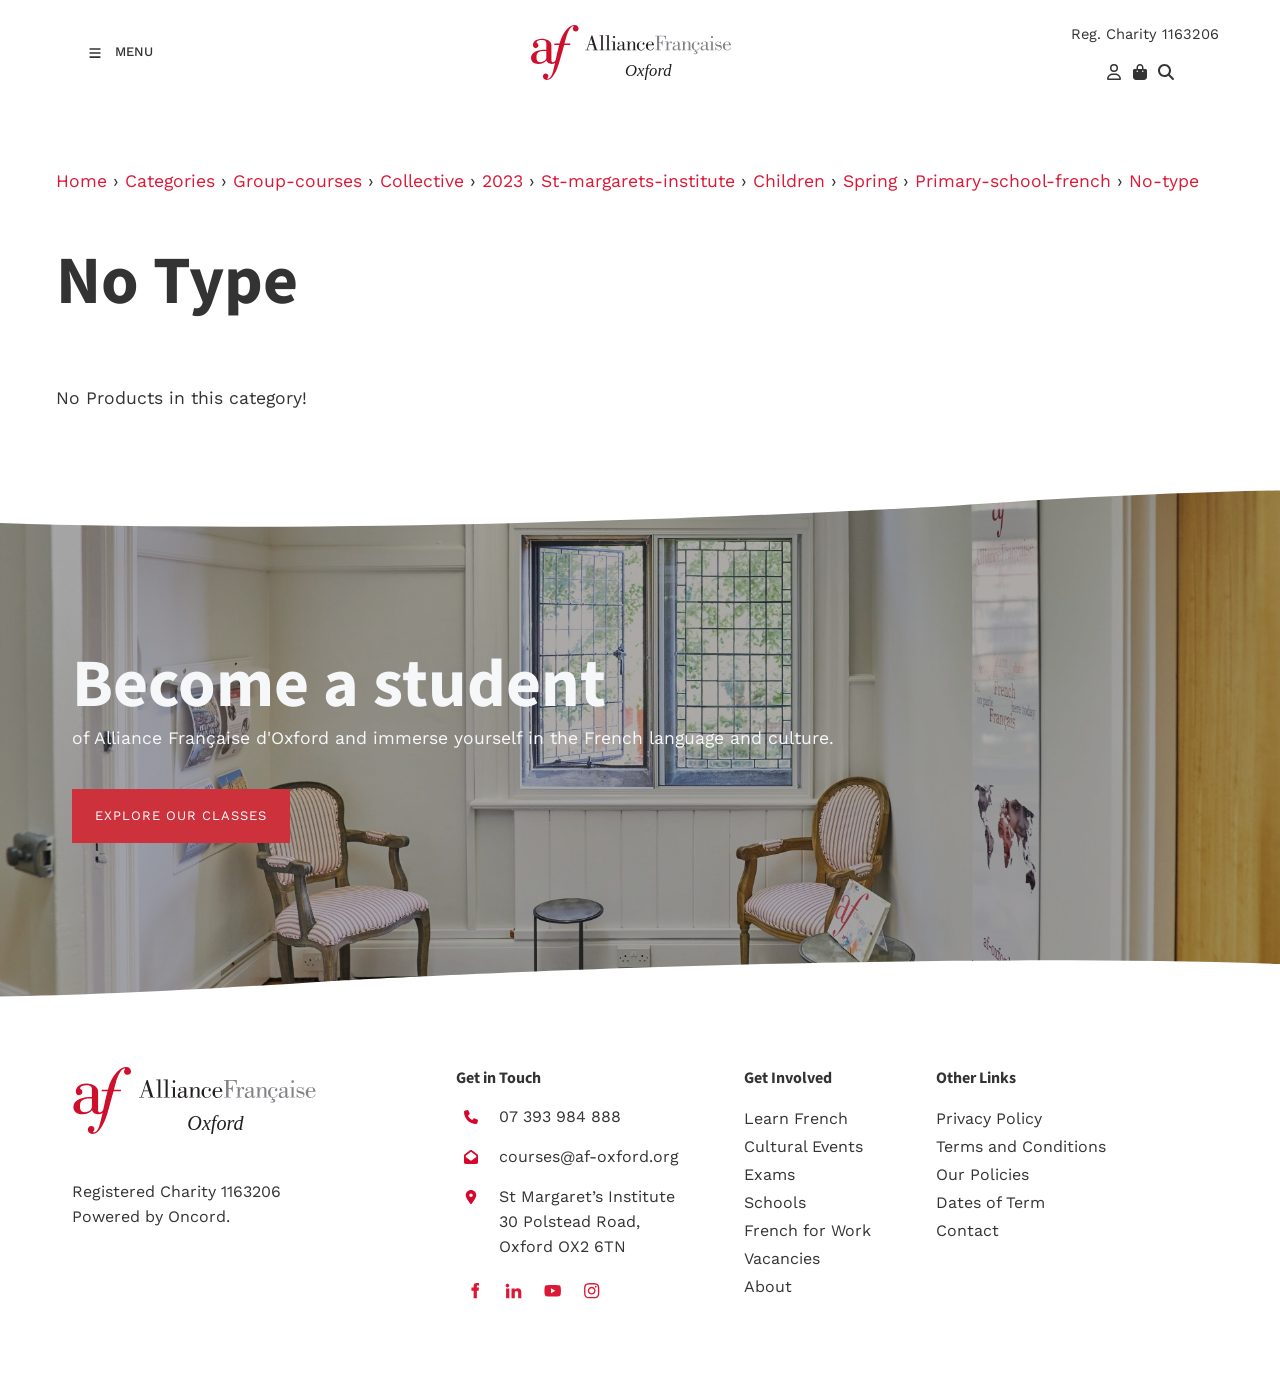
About (768, 1286)
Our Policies (982, 1174)
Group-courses (297, 181)
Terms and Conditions (1021, 1146)
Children (789, 181)
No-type (1164, 181)
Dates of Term (990, 1202)
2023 (502, 181)
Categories (170, 181)
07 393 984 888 (560, 1116)
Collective (422, 181)
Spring (870, 181)
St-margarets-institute (638, 181)
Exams (769, 1174)
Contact (967, 1230)
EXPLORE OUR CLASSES (158, 800)
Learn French (796, 1118)
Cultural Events (803, 1146)
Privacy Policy (989, 1118)
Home (81, 181)
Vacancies (782, 1258)
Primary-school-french (1013, 181)
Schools (775, 1202)
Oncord (197, 1216)
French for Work (807, 1230)
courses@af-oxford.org (589, 1156)
